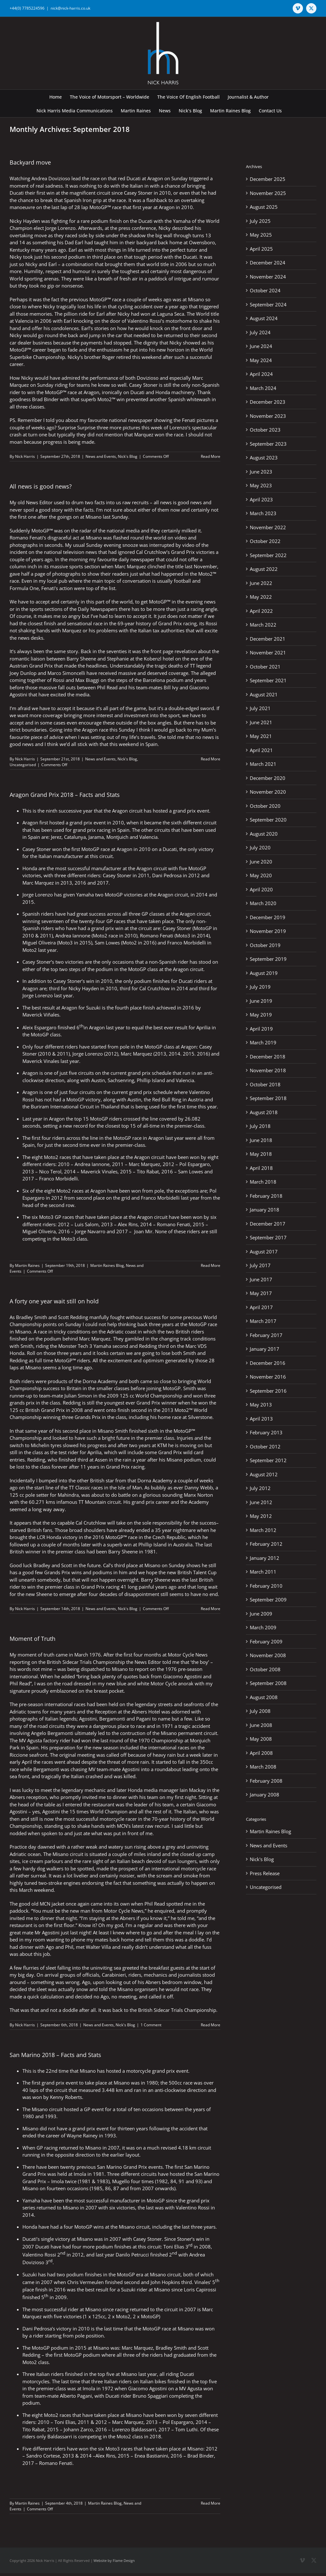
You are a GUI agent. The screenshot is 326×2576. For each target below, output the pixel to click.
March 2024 (263, 388)
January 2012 (264, 1558)
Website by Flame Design (114, 2560)
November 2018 (268, 1070)
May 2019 (261, 1014)
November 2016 (268, 1376)
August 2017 (264, 1251)
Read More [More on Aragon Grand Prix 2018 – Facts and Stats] (210, 1265)
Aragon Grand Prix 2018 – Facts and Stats (65, 794)
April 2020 (261, 889)
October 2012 (265, 1446)
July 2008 (260, 1711)
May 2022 (261, 597)
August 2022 (264, 569)
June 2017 (261, 1279)
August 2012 (264, 1474)
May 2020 (261, 875)
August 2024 (264, 318)
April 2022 (261, 611)
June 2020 (261, 861)
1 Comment (151, 2025)
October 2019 (265, 945)
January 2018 (264, 1209)
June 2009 (261, 1613)
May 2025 (261, 234)
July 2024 (260, 332)
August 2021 (264, 694)
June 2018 (261, 1140)
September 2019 (268, 959)
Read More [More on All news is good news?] (210, 759)
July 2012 (260, 1488)
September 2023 (268, 444)
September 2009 (268, 1599)
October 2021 (265, 666)
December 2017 (267, 1223)
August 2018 (264, 1112)
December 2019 (267, 917)
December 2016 (267, 1363)
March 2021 (263, 764)
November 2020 (268, 792)
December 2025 (267, 179)
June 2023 (261, 471)
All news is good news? (41, 486)
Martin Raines (27, 1265)
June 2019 (261, 1001)
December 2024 (267, 262)
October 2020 (265, 806)
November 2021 (268, 652)
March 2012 (263, 1530)
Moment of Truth (32, 1638)
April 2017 (261, 1307)
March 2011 (263, 1571)
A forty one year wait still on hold (54, 1301)
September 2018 (268, 1098)
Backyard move (30, 162)
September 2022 (268, 555)
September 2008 (268, 1683)
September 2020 (268, 819)
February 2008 (266, 1781)
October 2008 (265, 1669)
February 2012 (266, 1544)
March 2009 (263, 1627)
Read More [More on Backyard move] (210, 456)
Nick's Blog (127, 456)
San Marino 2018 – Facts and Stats (55, 2055)
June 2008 (261, 1725)
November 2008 (268, 1655)
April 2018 (261, 1168)
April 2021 (261, 750)
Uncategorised (23, 764)
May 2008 (261, 1739)
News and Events (101, 456)
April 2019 (261, 1028)
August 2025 (264, 207)
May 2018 (261, 1154)
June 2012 (261, 1502)
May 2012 (261, 1516)
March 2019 (263, 1042)
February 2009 (266, 1641)
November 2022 (268, 527)
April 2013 (261, 1418)
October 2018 (265, 1084)
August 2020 (264, 833)
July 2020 (260, 847)
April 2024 (261, 374)
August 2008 (264, 1697)
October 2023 (265, 429)
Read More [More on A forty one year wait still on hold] (210, 1608)
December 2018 (267, 1056)
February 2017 (266, 1335)
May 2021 (261, 736)
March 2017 (263, 1321)
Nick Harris (25, 456)
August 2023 (264, 457)
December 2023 (267, 402)
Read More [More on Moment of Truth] (210, 2025)
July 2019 (260, 987)
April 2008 (261, 1753)
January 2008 (264, 1794)
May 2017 (261, 1293)
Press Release (265, 1873)
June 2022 (261, 583)
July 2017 (260, 1265)
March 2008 (263, 1766)
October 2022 (265, 541)
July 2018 (260, 1126)
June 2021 (261, 722)
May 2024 (261, 360)
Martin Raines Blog (107, 1265)
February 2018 (266, 1196)
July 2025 (260, 221)
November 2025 (268, 193)
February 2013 (266, 1432)
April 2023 (261, 499)
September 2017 (268, 1237)
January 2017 (264, 1349)
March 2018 (263, 1182)
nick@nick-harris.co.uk (70, 8)
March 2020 (263, 903)
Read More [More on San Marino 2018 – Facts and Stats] (210, 2503)
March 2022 (263, 624)
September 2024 (268, 304)
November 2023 (268, 416)
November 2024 (268, 276)
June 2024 (261, 346)
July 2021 (260, 708)
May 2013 (261, 1404)
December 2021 (267, 639)
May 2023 (261, 485)
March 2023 (263, 513)
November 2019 (268, 931)
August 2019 (264, 973)
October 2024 (265, 290)
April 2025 (261, 249)
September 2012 (268, 1460)
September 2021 (268, 680)
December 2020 (267, 778)
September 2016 (268, 1391)
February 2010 (266, 1586)
